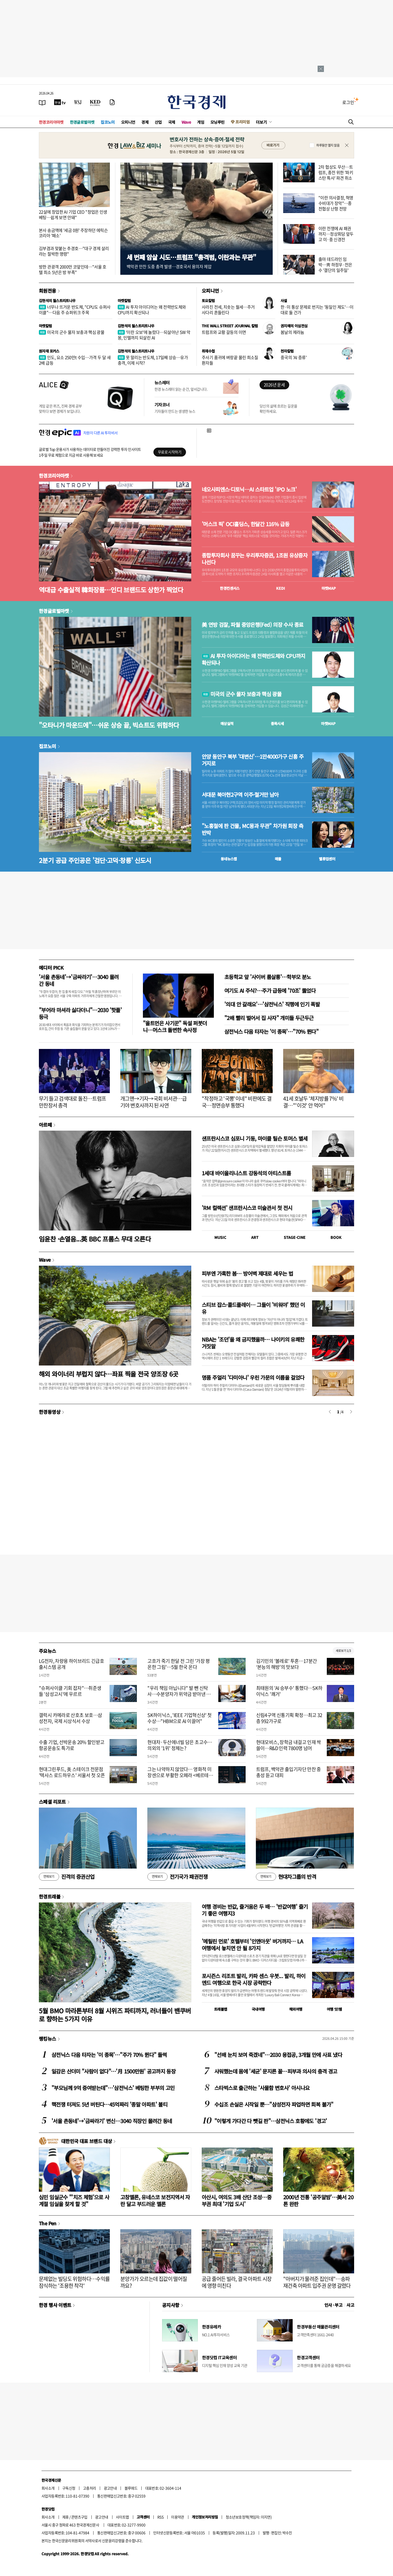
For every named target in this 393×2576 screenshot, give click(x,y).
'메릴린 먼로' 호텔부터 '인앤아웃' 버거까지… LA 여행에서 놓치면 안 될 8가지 (252, 1944)
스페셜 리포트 (52, 1801)
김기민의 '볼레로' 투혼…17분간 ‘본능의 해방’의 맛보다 (286, 1663)
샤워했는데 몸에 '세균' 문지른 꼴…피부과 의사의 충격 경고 (275, 2071)
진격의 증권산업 (67, 1877)
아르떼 (45, 1124)
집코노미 (108, 122)
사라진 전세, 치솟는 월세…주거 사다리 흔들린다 (228, 309)
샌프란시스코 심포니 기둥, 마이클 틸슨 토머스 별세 (255, 1138)
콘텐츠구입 (79, 2517)
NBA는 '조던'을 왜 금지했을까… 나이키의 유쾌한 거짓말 (253, 1343)
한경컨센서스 (229, 588)
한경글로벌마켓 (82, 122)
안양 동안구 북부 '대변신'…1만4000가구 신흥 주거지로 (252, 760)
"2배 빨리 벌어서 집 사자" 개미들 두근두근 (268, 1018)
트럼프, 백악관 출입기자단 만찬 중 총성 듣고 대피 (288, 1772)
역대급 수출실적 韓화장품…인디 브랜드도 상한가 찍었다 (111, 590)
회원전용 (47, 290)
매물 (278, 858)
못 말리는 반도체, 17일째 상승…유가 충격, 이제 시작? (153, 360)
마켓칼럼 (124, 300)
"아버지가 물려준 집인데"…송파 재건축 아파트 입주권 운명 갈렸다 (317, 2282)
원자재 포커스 (49, 351)
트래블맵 (220, 2009)
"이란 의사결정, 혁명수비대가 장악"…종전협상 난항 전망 (335, 203)
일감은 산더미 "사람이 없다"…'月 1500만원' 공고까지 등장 (113, 2071)
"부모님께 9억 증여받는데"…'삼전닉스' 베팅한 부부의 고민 (112, 2088)
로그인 (348, 102)
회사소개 (48, 2488)
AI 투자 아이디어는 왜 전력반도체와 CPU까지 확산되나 (152, 309)
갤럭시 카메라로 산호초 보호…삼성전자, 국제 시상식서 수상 (70, 1718)
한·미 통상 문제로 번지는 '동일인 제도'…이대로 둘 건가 (317, 309)
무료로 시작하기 (169, 451)
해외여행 (295, 2009)
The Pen (47, 2223)
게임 (200, 122)
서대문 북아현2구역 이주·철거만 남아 (240, 794)
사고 (350, 2305)
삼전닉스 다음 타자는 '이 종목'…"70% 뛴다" (271, 1031)
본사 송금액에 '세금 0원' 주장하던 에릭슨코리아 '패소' (73, 233)
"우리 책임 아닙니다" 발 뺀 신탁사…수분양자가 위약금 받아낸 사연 (178, 1694)
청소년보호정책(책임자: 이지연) (249, 2517)
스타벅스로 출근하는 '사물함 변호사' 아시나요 (261, 2088)
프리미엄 (242, 122)
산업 (158, 122)
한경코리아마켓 (51, 122)
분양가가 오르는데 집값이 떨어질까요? (153, 2282)
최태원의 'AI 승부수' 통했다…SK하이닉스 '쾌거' (289, 1691)
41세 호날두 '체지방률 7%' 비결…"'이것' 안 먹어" (313, 1102)
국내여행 (258, 2009)
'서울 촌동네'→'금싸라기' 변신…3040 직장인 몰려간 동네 (111, 2121)
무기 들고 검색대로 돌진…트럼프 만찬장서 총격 (72, 1102)
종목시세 (277, 723)
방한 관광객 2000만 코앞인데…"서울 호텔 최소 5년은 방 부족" (72, 269)
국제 (171, 122)
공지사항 (170, 2304)
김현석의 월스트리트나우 (57, 300)
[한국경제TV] (60, 102)
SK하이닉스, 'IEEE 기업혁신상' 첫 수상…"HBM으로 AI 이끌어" (179, 1718)
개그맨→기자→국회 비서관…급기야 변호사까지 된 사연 (153, 1102)
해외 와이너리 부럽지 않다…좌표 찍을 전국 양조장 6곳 (108, 1374)
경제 (144, 122)
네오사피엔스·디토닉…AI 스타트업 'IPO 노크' (249, 489)
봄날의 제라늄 (292, 332)
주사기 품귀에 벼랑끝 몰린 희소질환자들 (230, 360)
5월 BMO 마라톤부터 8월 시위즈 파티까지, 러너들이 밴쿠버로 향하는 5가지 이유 (115, 2014)
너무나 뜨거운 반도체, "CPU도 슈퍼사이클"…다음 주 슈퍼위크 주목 (74, 309)
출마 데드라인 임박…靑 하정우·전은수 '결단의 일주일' (335, 264)
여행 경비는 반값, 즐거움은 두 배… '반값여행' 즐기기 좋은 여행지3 (255, 1910)
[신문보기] (42, 102)
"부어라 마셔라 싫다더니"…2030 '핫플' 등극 (80, 1013)
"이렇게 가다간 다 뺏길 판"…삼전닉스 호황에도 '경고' (270, 2121)
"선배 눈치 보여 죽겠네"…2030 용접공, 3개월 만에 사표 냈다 (278, 2054)
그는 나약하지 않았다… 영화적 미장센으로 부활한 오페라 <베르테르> (180, 1775)
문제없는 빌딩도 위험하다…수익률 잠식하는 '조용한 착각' (74, 2282)
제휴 (65, 2517)
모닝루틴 (217, 122)
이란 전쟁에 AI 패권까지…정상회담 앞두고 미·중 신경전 (336, 233)
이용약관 (177, 2517)
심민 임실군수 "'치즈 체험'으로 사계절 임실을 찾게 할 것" (74, 2200)
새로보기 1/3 (343, 1650)
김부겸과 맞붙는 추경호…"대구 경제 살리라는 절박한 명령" (74, 251)
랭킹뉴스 (47, 2038)
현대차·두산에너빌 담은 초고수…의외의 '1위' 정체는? (179, 1745)
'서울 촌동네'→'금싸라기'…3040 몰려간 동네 (79, 980)
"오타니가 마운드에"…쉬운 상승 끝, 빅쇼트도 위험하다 (109, 725)
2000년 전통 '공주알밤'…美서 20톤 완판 (318, 2200)
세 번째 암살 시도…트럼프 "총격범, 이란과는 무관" (191, 257)
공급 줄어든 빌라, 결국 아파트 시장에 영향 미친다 (237, 2282)
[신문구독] (112, 102)
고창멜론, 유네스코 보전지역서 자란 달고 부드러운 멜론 (155, 2200)
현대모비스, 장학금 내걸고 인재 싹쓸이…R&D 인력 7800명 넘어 (288, 1745)
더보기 (261, 122)
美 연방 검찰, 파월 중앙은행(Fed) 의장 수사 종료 (252, 624)
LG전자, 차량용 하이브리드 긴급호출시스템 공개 (71, 1663)
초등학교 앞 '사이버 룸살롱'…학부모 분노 (267, 977)
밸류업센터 (327, 858)
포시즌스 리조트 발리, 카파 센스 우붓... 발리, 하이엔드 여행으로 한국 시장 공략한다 (254, 1979)
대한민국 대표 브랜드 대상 (86, 2141)
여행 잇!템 (334, 2009)
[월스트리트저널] (77, 102)
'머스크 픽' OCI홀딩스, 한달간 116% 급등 (245, 524)
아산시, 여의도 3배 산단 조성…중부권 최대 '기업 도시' (236, 2200)
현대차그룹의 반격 (286, 1877)
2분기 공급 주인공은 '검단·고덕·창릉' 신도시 (95, 860)
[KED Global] (95, 102)
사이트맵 (122, 2517)
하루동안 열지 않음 (327, 145)
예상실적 (227, 723)
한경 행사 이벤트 (55, 2304)
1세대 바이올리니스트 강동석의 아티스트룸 (246, 1173)
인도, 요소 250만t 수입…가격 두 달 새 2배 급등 (75, 360)
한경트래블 (49, 1896)
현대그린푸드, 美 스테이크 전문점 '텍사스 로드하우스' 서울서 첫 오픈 (72, 1772)
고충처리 (89, 2488)
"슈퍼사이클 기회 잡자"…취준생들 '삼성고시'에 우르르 (70, 1691)
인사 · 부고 (333, 2305)
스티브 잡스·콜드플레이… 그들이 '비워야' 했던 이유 (253, 1308)
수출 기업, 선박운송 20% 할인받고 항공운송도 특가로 (72, 1745)
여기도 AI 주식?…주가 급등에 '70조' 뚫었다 (270, 990)
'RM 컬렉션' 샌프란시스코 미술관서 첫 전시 (247, 1208)
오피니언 (128, 122)
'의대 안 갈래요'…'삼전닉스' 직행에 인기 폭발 (272, 1004)
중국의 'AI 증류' (294, 357)
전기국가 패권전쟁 (177, 1877)
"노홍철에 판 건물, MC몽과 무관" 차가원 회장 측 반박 (252, 829)
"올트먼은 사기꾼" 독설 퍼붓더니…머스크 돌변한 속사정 (175, 1026)
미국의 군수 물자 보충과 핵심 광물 (71, 332)
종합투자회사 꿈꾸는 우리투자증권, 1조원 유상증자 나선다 (254, 559)
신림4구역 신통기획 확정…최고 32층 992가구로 (289, 1718)
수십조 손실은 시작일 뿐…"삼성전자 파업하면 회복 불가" (273, 2104)
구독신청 (68, 2488)
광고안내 (110, 2488)
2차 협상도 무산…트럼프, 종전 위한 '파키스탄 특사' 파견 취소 (335, 172)
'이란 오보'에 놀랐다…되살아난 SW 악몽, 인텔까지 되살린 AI (154, 335)
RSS (160, 2517)
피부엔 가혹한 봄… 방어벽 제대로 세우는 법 (247, 1273)
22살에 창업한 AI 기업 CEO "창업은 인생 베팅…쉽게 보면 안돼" (73, 214)
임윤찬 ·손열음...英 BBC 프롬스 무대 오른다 (95, 1239)
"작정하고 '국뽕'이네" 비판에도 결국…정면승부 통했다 (237, 1102)
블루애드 (131, 2488)
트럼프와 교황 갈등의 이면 (224, 332)
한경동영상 (49, 1411)
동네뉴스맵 (229, 858)
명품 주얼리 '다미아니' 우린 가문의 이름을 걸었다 (253, 1377)
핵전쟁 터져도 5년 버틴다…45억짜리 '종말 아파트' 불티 (109, 2104)
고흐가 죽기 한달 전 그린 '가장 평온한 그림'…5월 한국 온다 (178, 1663)
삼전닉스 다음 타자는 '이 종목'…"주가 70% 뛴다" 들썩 (109, 2054)
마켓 (329, 588)
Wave (186, 122)
